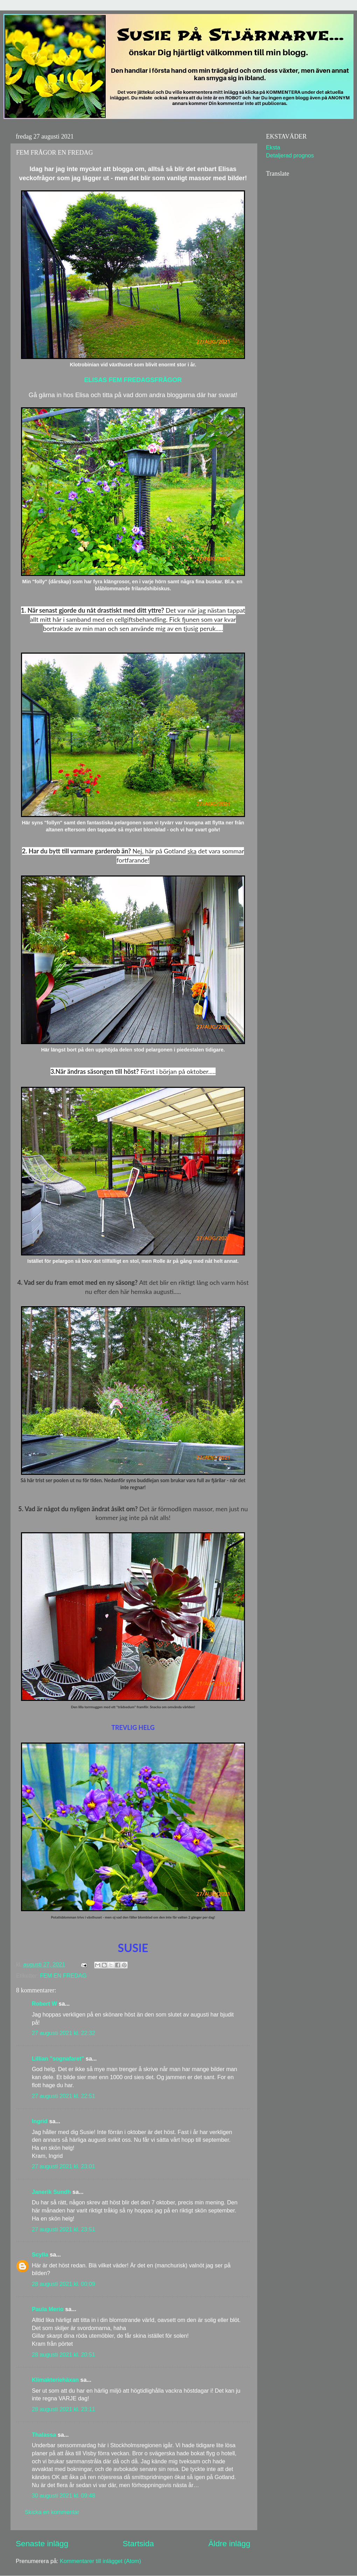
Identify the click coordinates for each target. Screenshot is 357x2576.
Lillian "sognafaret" (58, 2058)
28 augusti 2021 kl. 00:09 (63, 2284)
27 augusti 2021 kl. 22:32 (63, 2033)
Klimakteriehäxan (55, 2380)
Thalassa (44, 2434)
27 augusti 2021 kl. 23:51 (63, 2229)
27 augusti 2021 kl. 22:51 (63, 2096)
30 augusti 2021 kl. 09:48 (63, 2495)
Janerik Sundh (51, 2192)
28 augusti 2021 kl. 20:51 (63, 2354)
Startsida (138, 2543)
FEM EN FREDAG (63, 1975)
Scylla (40, 2254)
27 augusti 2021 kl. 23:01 (63, 2166)
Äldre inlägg (229, 2543)
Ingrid (40, 2121)
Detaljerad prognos (290, 155)
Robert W (44, 2003)
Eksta (273, 147)
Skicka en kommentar (52, 2512)
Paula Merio (48, 2309)
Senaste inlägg (42, 2543)
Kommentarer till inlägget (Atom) (100, 2561)
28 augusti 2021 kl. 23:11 (63, 2409)
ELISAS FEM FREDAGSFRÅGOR (133, 379)
